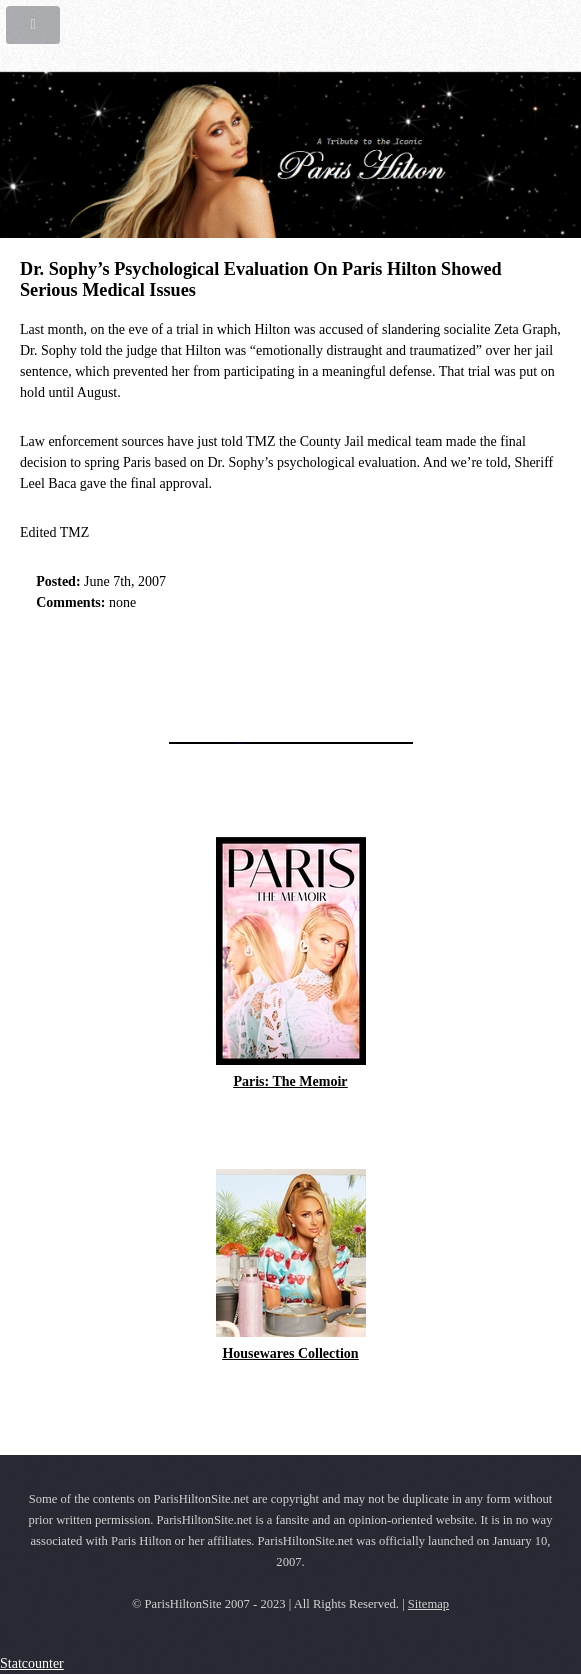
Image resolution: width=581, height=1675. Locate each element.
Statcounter (32, 1663)
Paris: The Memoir (290, 1081)
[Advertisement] (254, 671)
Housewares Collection (290, 1353)
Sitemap (428, 1604)
